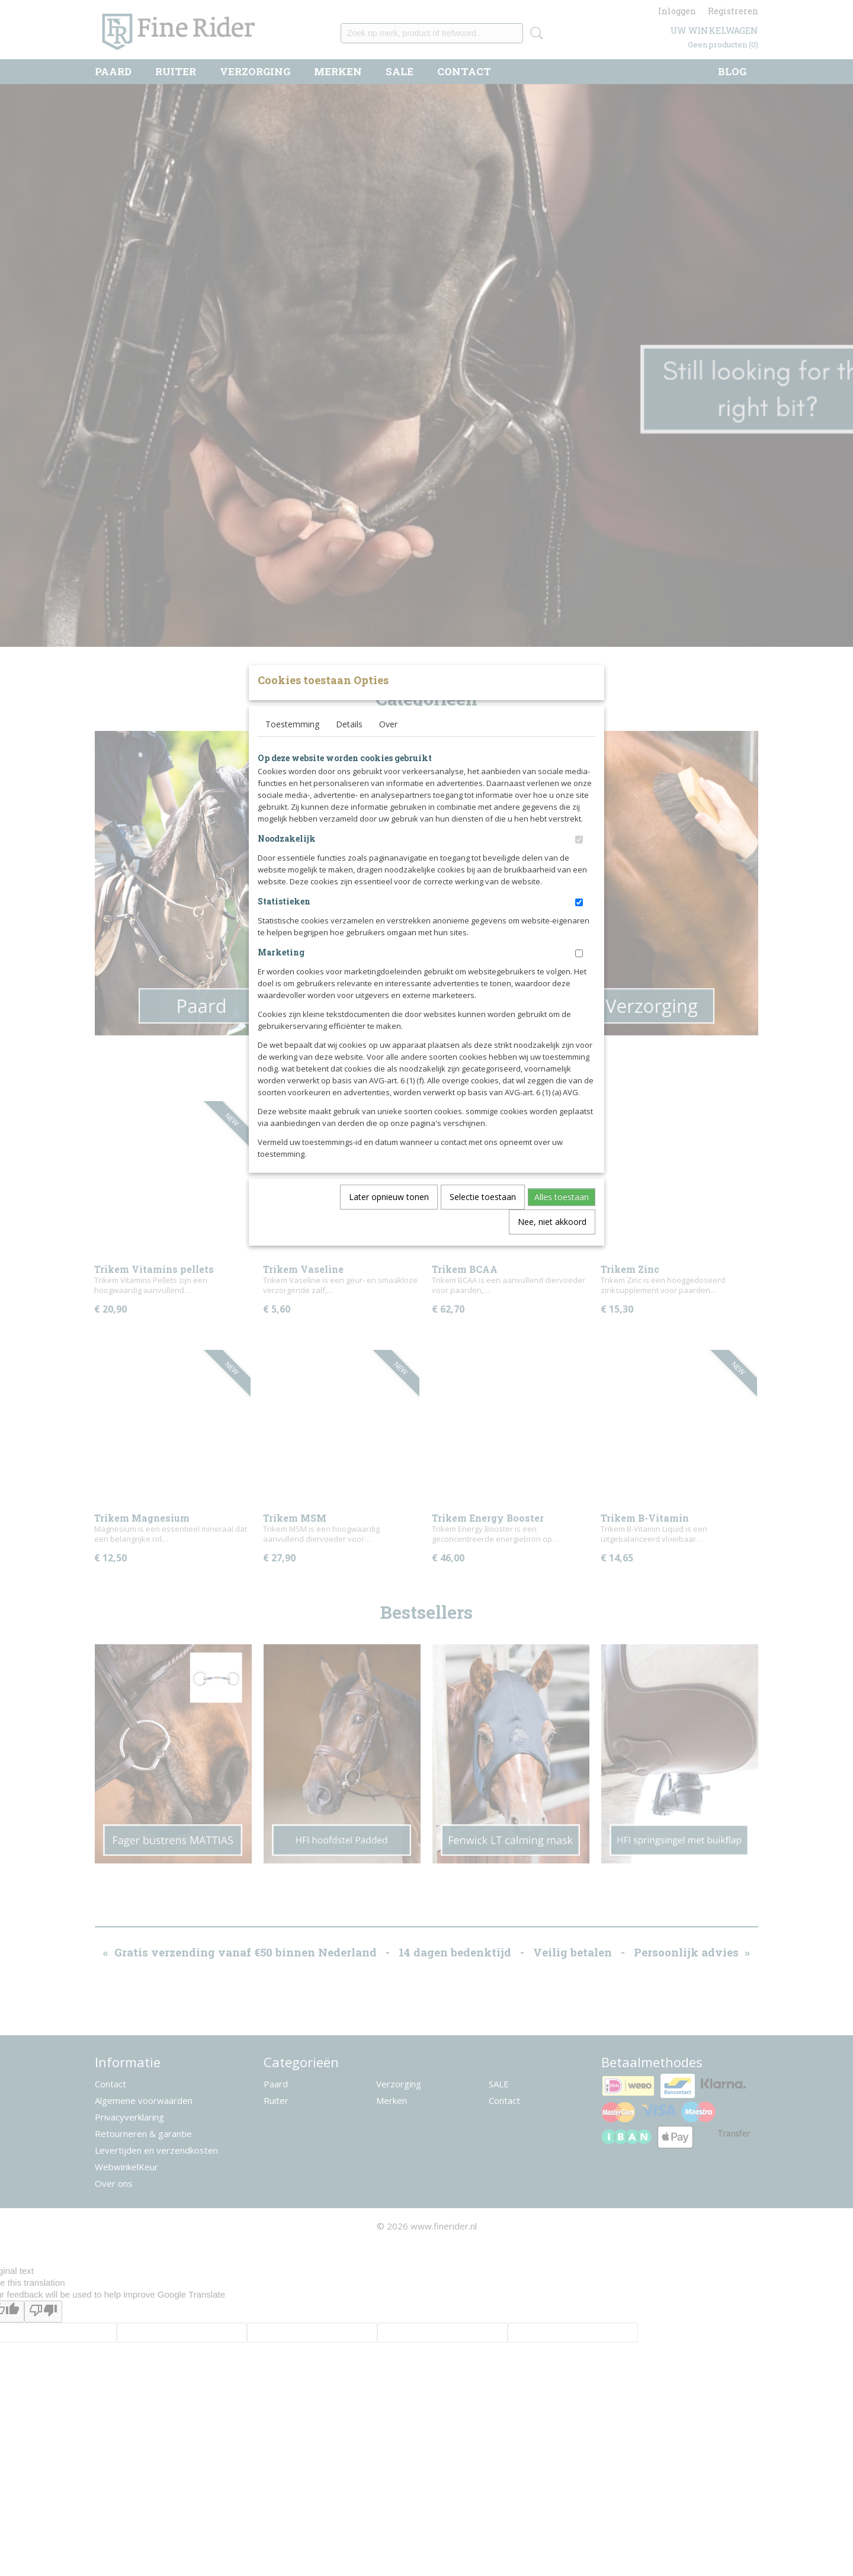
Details (349, 743)
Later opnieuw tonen (389, 1216)
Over (388, 743)
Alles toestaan (561, 1216)
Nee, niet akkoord (552, 1241)
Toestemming (292, 743)
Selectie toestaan (483, 1216)
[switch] (579, 859)
